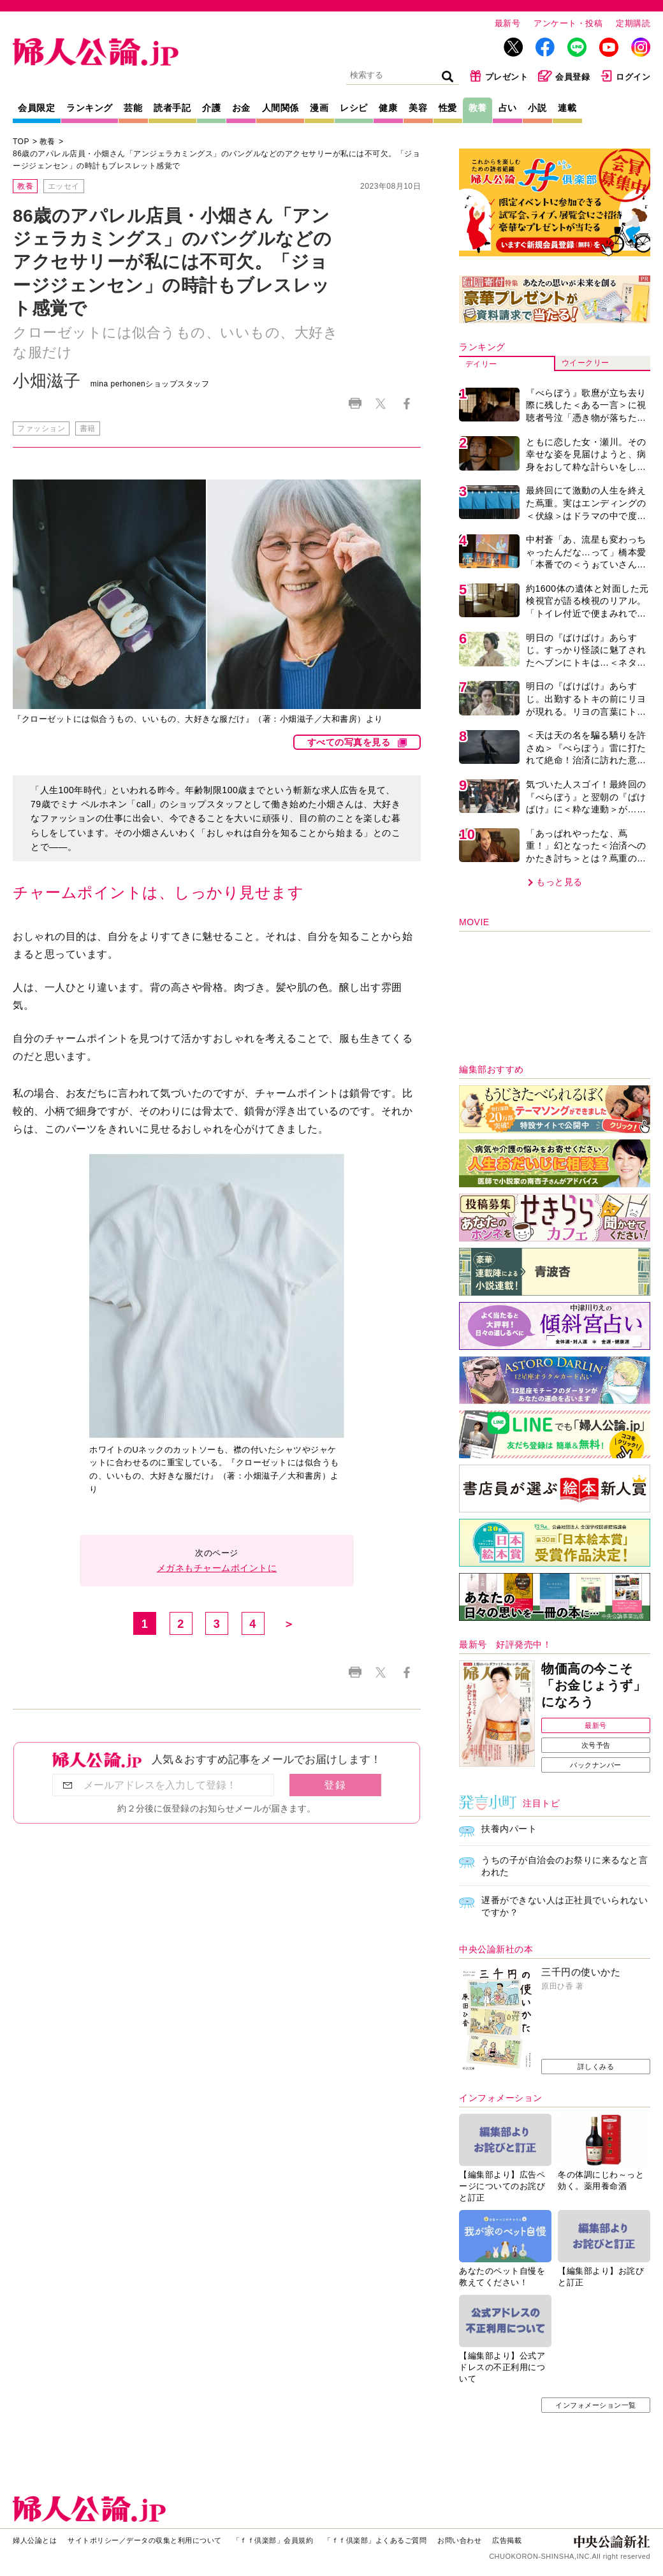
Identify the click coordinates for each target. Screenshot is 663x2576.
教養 (478, 108)
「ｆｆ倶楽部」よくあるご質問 (375, 2540)
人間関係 (280, 108)
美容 (418, 108)
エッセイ (64, 186)
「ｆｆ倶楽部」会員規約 (273, 2540)
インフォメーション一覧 (595, 2405)
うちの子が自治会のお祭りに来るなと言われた (564, 1866)
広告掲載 (506, 2540)
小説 (537, 108)
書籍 (88, 428)
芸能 (133, 108)
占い (508, 108)
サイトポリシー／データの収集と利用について (145, 2540)
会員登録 (564, 76)
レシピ (354, 108)
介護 (211, 108)
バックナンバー (596, 1765)
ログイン (625, 76)
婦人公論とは (35, 2540)
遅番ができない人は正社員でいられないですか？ (564, 1906)
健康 (388, 108)
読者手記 (172, 108)
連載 (567, 108)
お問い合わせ (459, 2540)
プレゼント (498, 76)
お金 (241, 108)
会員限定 (36, 108)
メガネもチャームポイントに (217, 1568)
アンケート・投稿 (568, 23)
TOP (21, 141)
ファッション (41, 428)
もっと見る (559, 882)
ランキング (89, 108)
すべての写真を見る (349, 742)
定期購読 (633, 23)
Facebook (406, 404)
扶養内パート (509, 1829)
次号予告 (596, 1745)
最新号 (508, 23)
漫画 (319, 108)
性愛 (448, 108)
